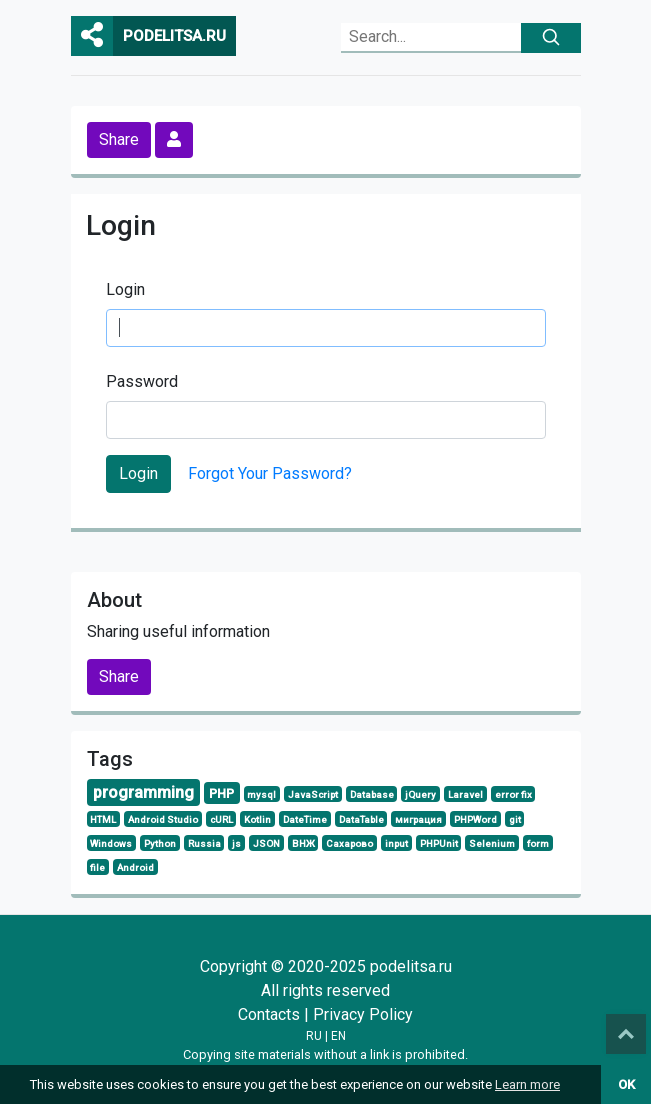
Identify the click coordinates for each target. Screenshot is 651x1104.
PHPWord (475, 819)
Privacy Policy (363, 1014)
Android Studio (163, 819)
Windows (111, 843)
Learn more (527, 1084)
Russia (204, 843)
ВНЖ (303, 843)
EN (338, 1036)
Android (135, 867)
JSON (266, 843)
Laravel (465, 794)
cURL (221, 819)
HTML (103, 819)
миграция (418, 819)
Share (119, 139)
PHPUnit (439, 843)
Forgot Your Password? (270, 473)
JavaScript (313, 794)
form (538, 843)
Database (372, 794)
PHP (221, 793)
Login (125, 289)
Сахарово (349, 843)
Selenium (492, 843)
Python (160, 843)
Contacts (269, 1014)
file (97, 867)
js (236, 843)
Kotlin (257, 819)
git (515, 819)
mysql (261, 794)
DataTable (361, 819)
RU (314, 1036)
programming (143, 792)
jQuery (420, 794)
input (396, 843)
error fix (513, 794)
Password (142, 381)
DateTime (305, 819)
